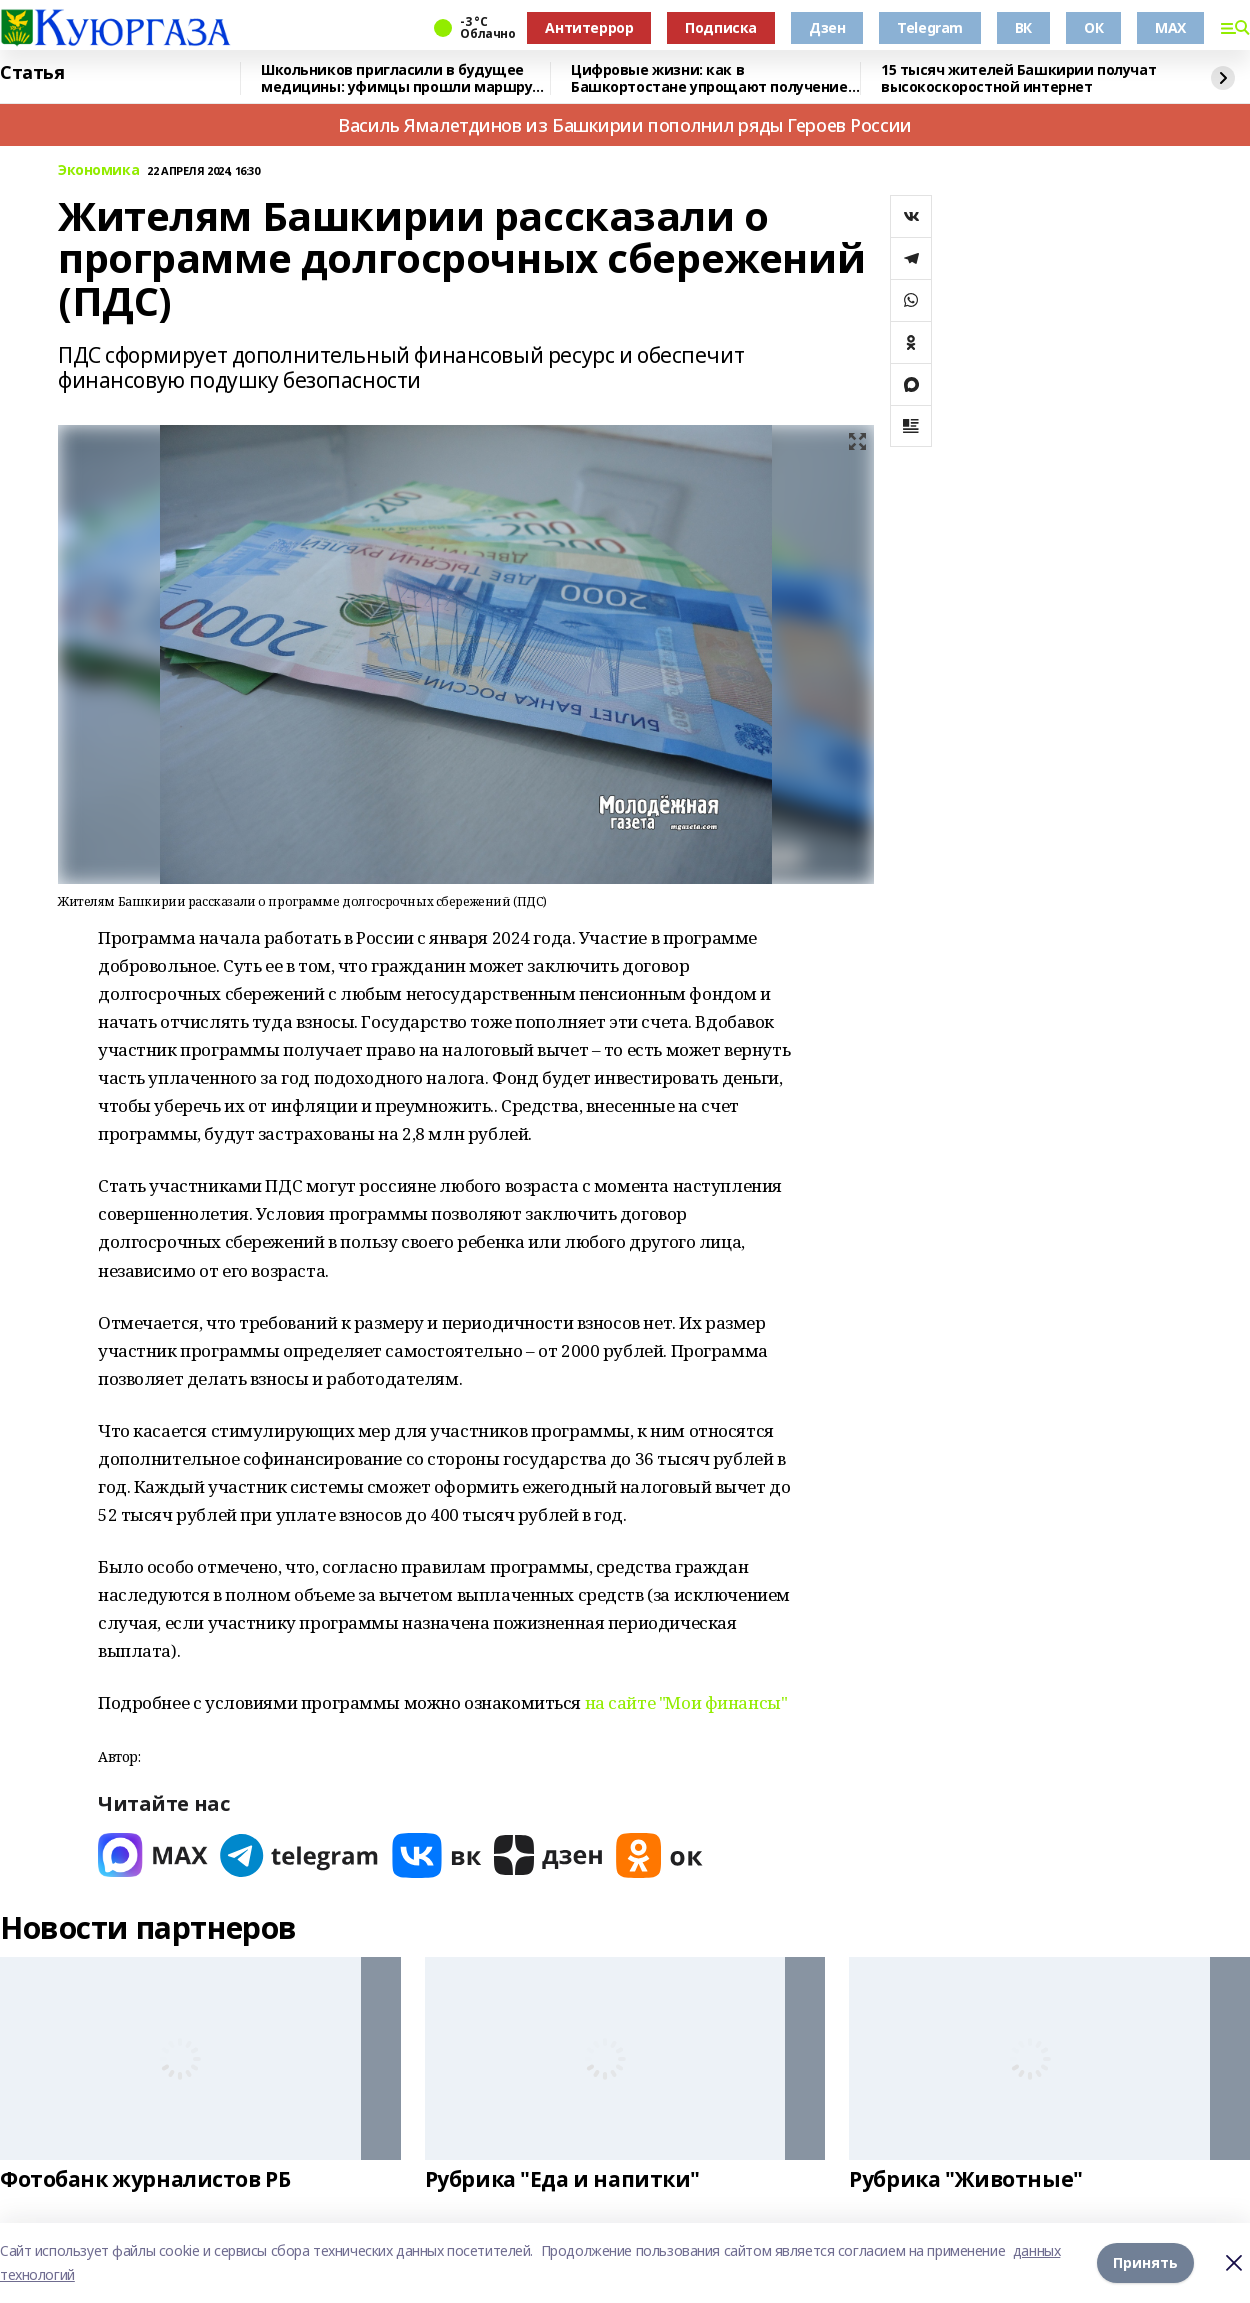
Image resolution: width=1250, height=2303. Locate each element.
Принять (1145, 2262)
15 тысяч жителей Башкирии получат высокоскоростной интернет (1018, 78)
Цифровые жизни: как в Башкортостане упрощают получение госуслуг (709, 78)
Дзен (827, 27)
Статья (32, 73)
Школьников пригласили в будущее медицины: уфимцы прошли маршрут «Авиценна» (401, 78)
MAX (1170, 27)
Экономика (98, 170)
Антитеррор (589, 27)
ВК (1023, 27)
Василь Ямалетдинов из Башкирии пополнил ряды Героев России (625, 125)
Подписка (721, 27)
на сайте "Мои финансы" (686, 1702)
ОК (1093, 27)
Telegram (930, 27)
